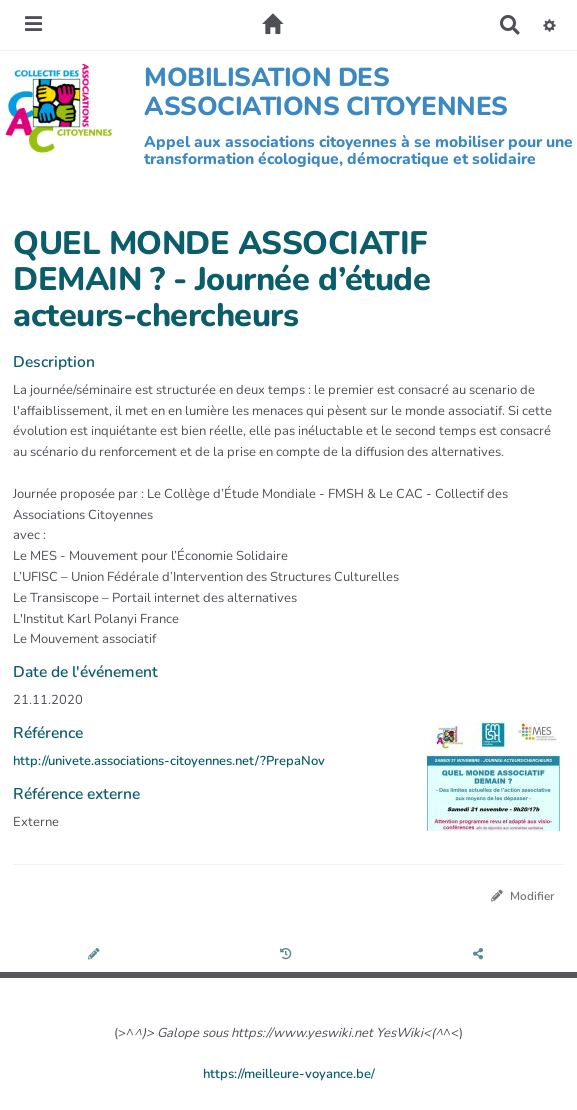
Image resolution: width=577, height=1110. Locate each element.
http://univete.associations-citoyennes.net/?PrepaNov (169, 761)
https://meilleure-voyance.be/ (289, 1074)
